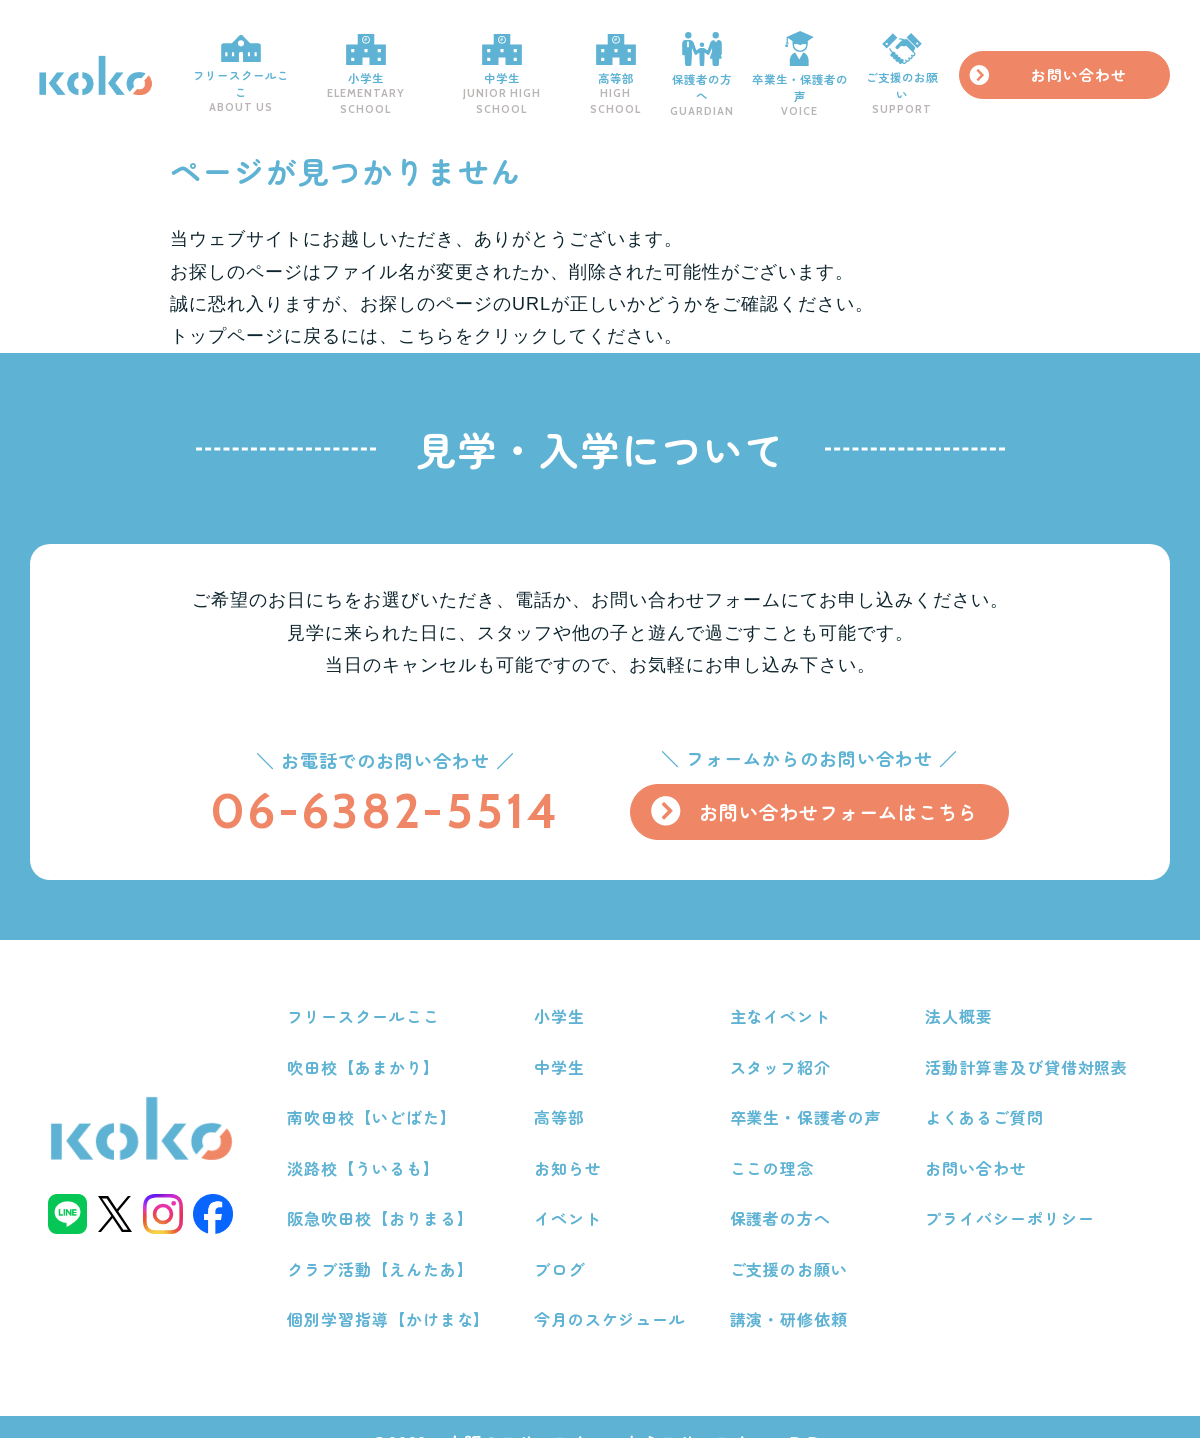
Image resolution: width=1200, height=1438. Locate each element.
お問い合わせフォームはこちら (835, 792)
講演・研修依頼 (792, 1290)
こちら (426, 317)
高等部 (648, 65)
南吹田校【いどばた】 (381, 1094)
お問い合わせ (1110, 64)
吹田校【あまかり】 (372, 1045)
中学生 (525, 65)
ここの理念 (775, 1143)
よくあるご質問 (985, 1094)
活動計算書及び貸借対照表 (1028, 1045)
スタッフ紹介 (784, 1045)
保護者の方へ (742, 65)
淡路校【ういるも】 (372, 1143)
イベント (574, 1192)
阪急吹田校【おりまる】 (389, 1192)
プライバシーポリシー (1011, 1192)
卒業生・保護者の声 (847, 65)
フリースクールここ (243, 65)
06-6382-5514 (375, 791)
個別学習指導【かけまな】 (398, 1290)
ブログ (565, 1241)
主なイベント (784, 995)
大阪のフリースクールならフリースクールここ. (637, 1411)
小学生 (378, 65)
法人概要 (960, 995)
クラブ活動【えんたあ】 (389, 1241)
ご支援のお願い (958, 65)
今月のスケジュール (616, 1290)
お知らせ (574, 1143)
